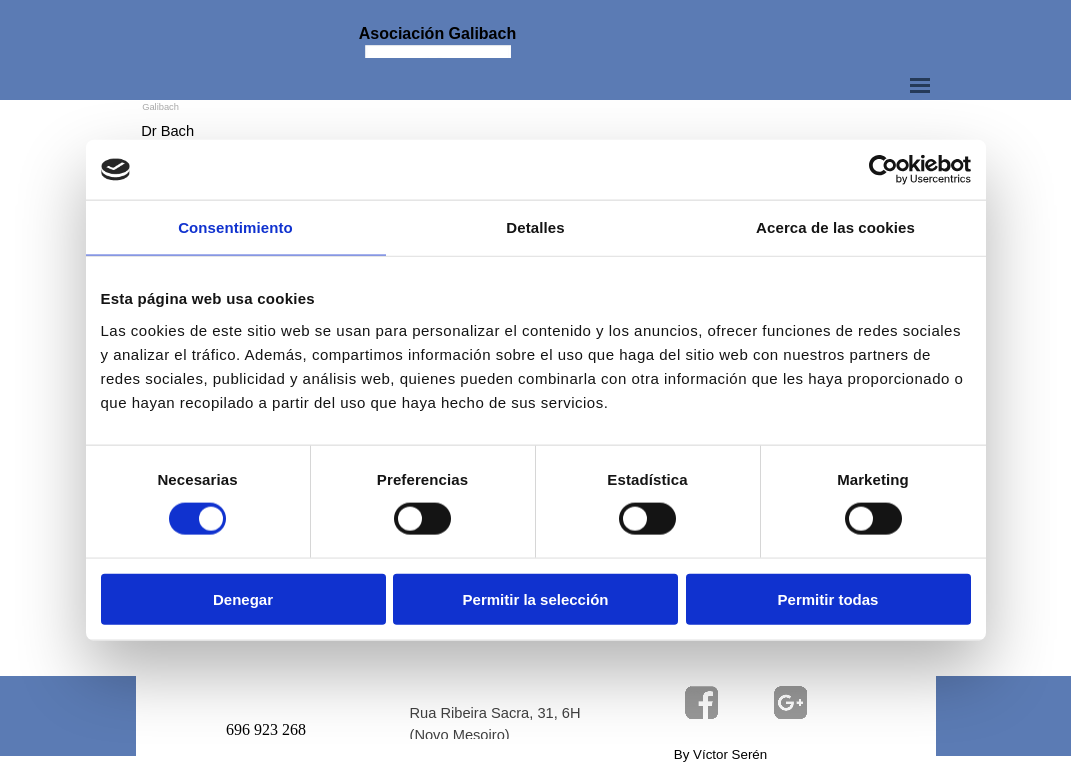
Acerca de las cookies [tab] (835, 227)
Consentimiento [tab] (235, 227)
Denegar (243, 598)
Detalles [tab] (535, 227)
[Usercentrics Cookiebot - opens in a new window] (883, 170)
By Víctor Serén (720, 754)
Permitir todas (828, 598)
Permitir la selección (536, 598)
